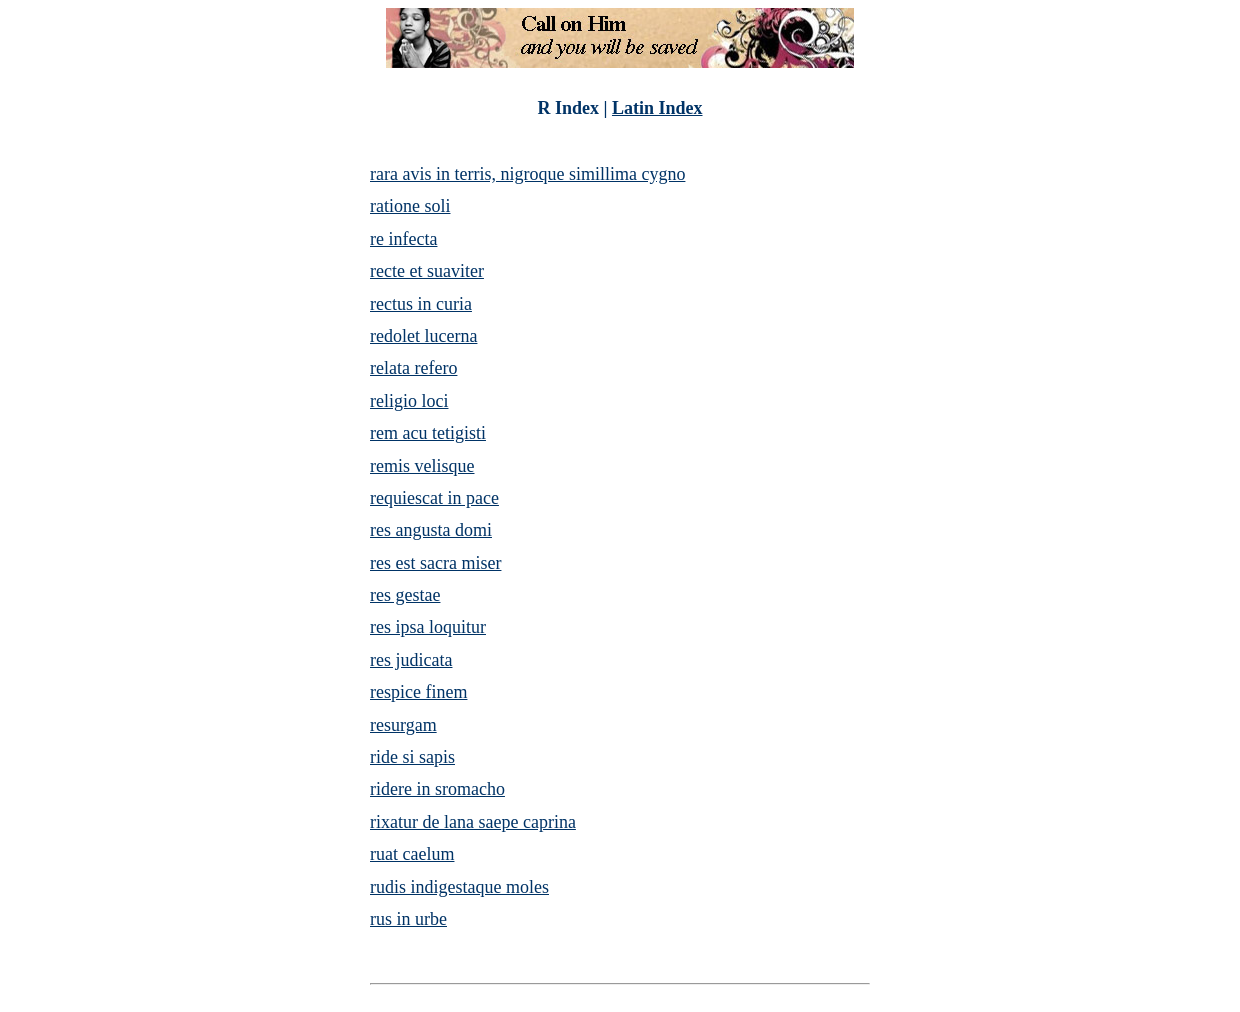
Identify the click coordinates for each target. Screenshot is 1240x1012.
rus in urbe (408, 919)
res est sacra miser (435, 563)
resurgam (403, 725)
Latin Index (657, 108)
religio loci (409, 401)
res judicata (411, 660)
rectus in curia (421, 304)
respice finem (418, 692)
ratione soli (410, 206)
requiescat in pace (434, 498)
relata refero (413, 368)
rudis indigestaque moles (459, 887)
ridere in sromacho (437, 789)
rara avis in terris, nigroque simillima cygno (527, 174)
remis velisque (422, 466)
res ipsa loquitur (428, 627)
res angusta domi (431, 530)
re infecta (403, 239)
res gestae (405, 595)
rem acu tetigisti (428, 433)
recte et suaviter (427, 271)
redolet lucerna (423, 336)
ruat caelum (412, 854)
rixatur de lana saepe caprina (473, 822)
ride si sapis (412, 757)
